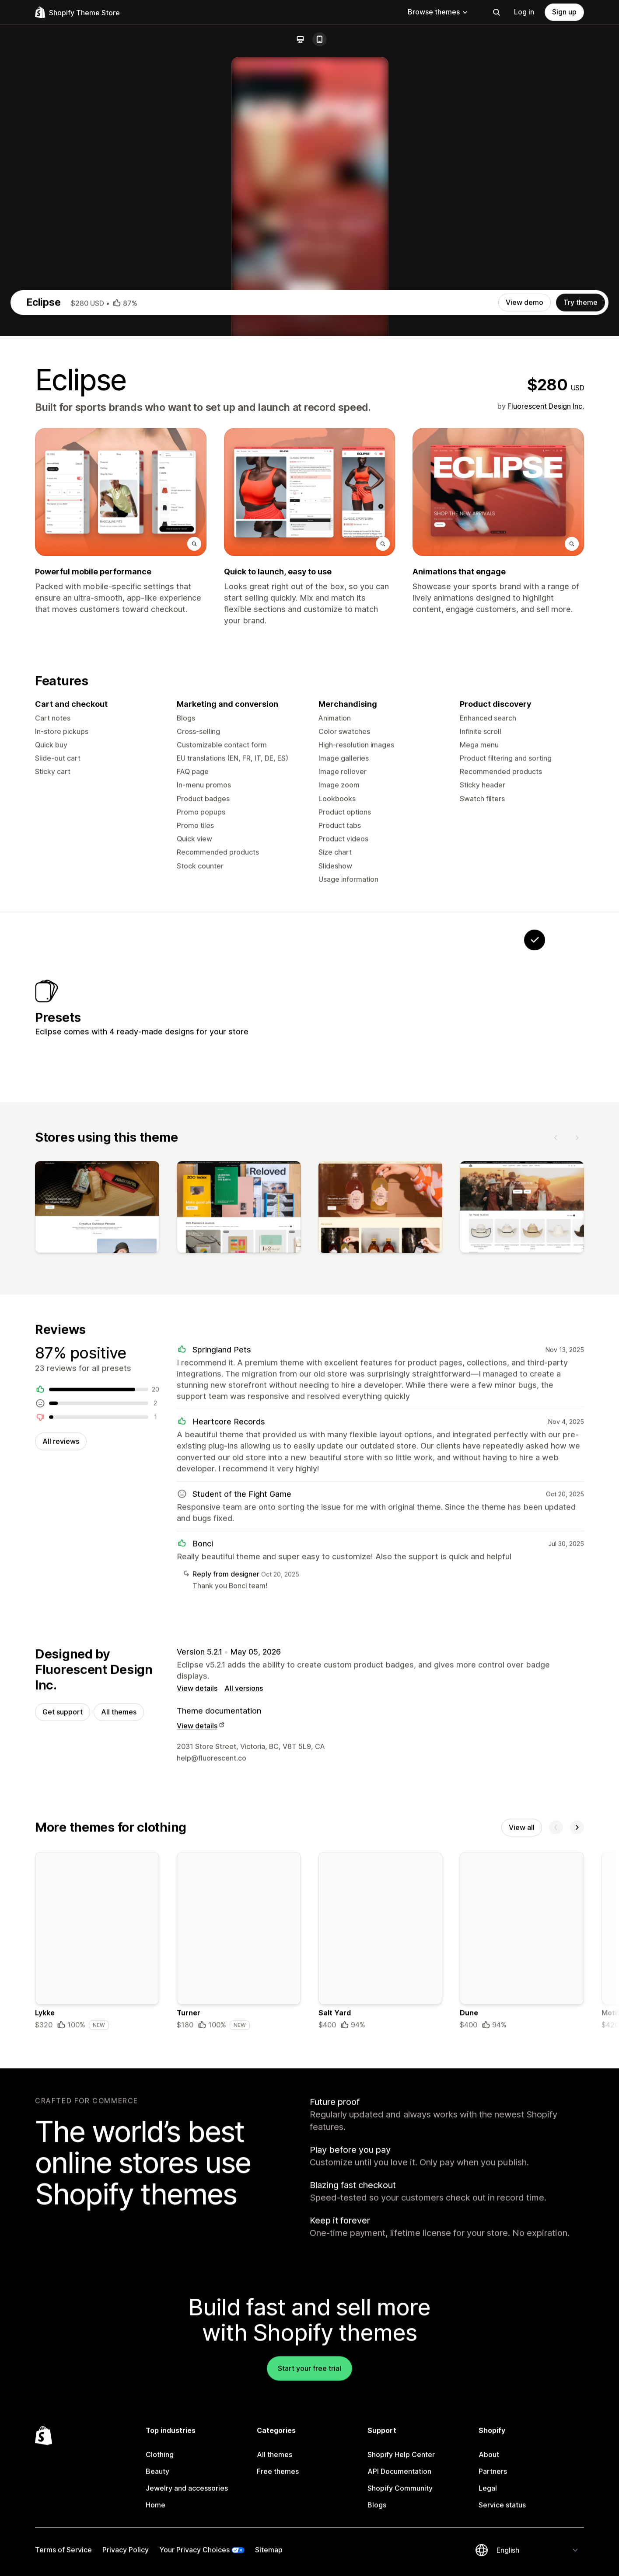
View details (197, 2088)
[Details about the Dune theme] (522, 2344)
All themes (118, 2112)
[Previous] (556, 1530)
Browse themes (438, 11)
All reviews (60, 1837)
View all (522, 2229)
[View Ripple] (425, 1391)
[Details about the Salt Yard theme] (380, 2344)
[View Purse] (370, 1391)
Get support (62, 2112)
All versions (243, 2088)
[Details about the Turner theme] (239, 2344)
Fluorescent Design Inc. (545, 782)
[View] (97, 1602)
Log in (524, 11)
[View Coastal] (479, 1391)
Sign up (564, 11)
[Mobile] (319, 39)
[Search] (497, 12)
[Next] (577, 1530)
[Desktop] (300, 39)
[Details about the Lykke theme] (97, 2344)
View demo (524, 678)
